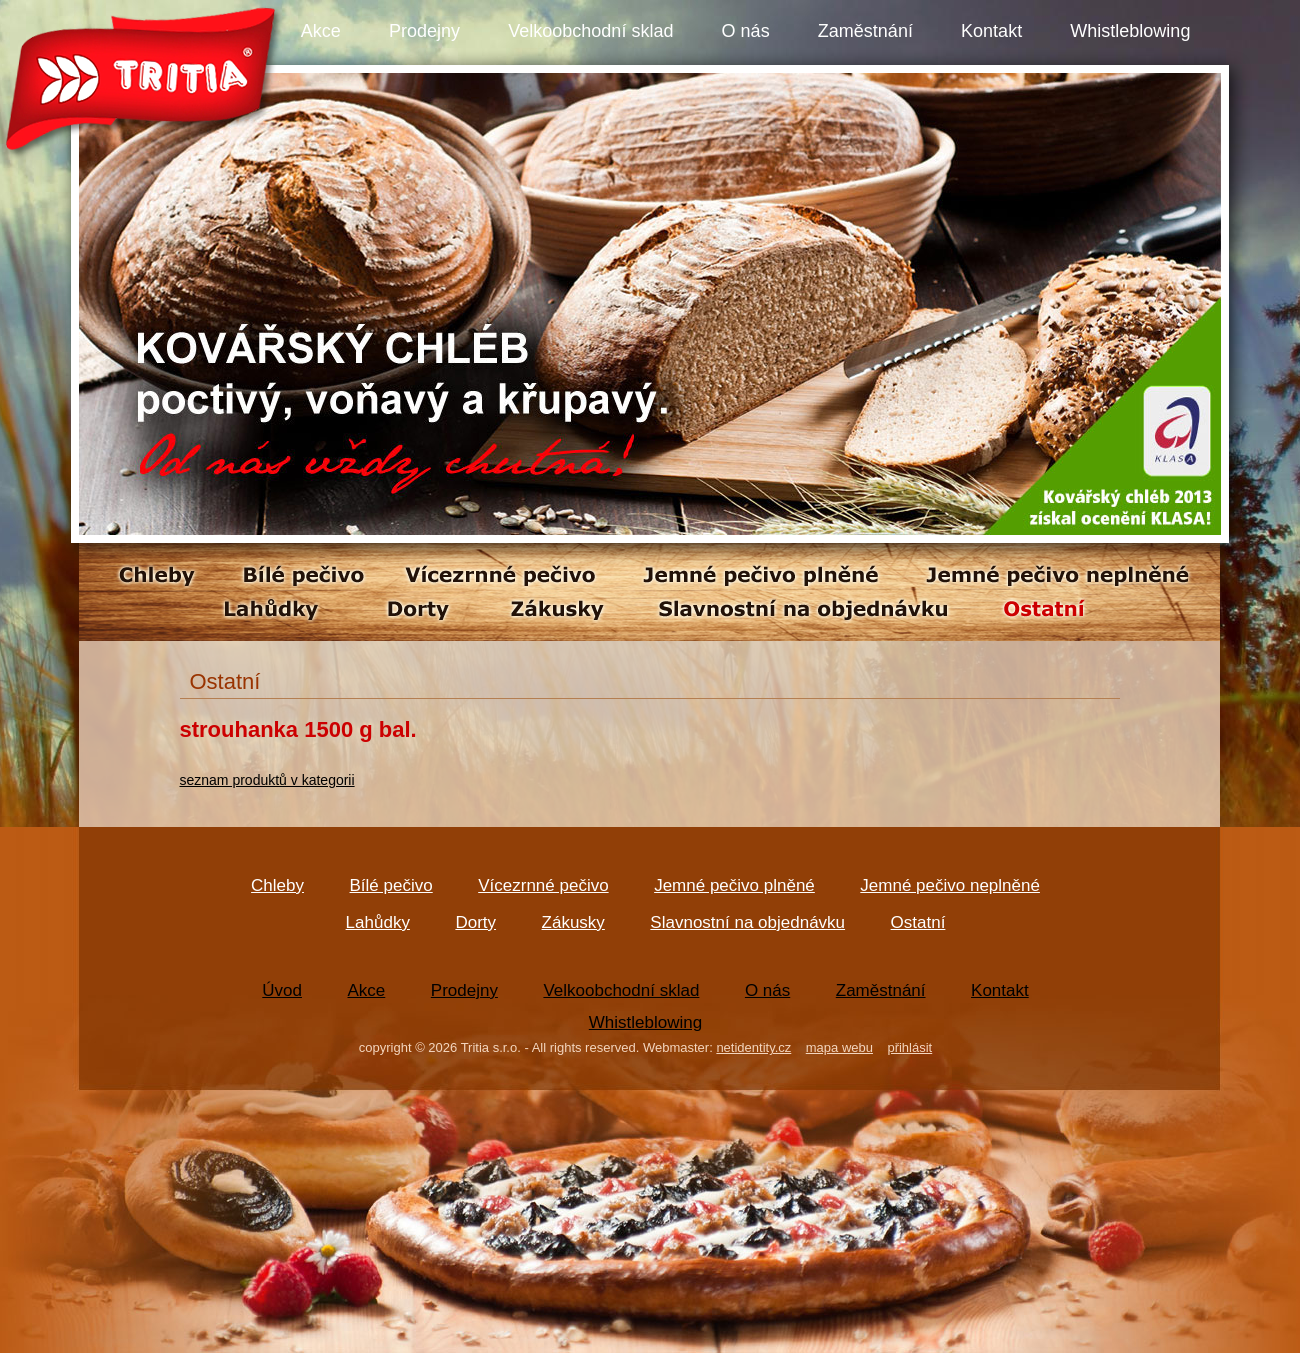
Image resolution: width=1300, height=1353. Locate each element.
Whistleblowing (1130, 31)
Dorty (475, 922)
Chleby (277, 885)
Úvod (282, 990)
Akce (321, 31)
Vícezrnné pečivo (543, 885)
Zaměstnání (865, 31)
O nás (746, 31)
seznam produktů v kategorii (267, 780)
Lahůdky (378, 922)
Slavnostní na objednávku (747, 922)
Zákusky (573, 922)
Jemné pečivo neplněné (950, 885)
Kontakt (991, 31)
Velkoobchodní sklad (590, 31)
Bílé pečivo (391, 885)
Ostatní (918, 922)
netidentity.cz (753, 1047)
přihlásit (909, 1047)
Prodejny (424, 31)
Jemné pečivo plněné (734, 885)
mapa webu (839, 1047)
